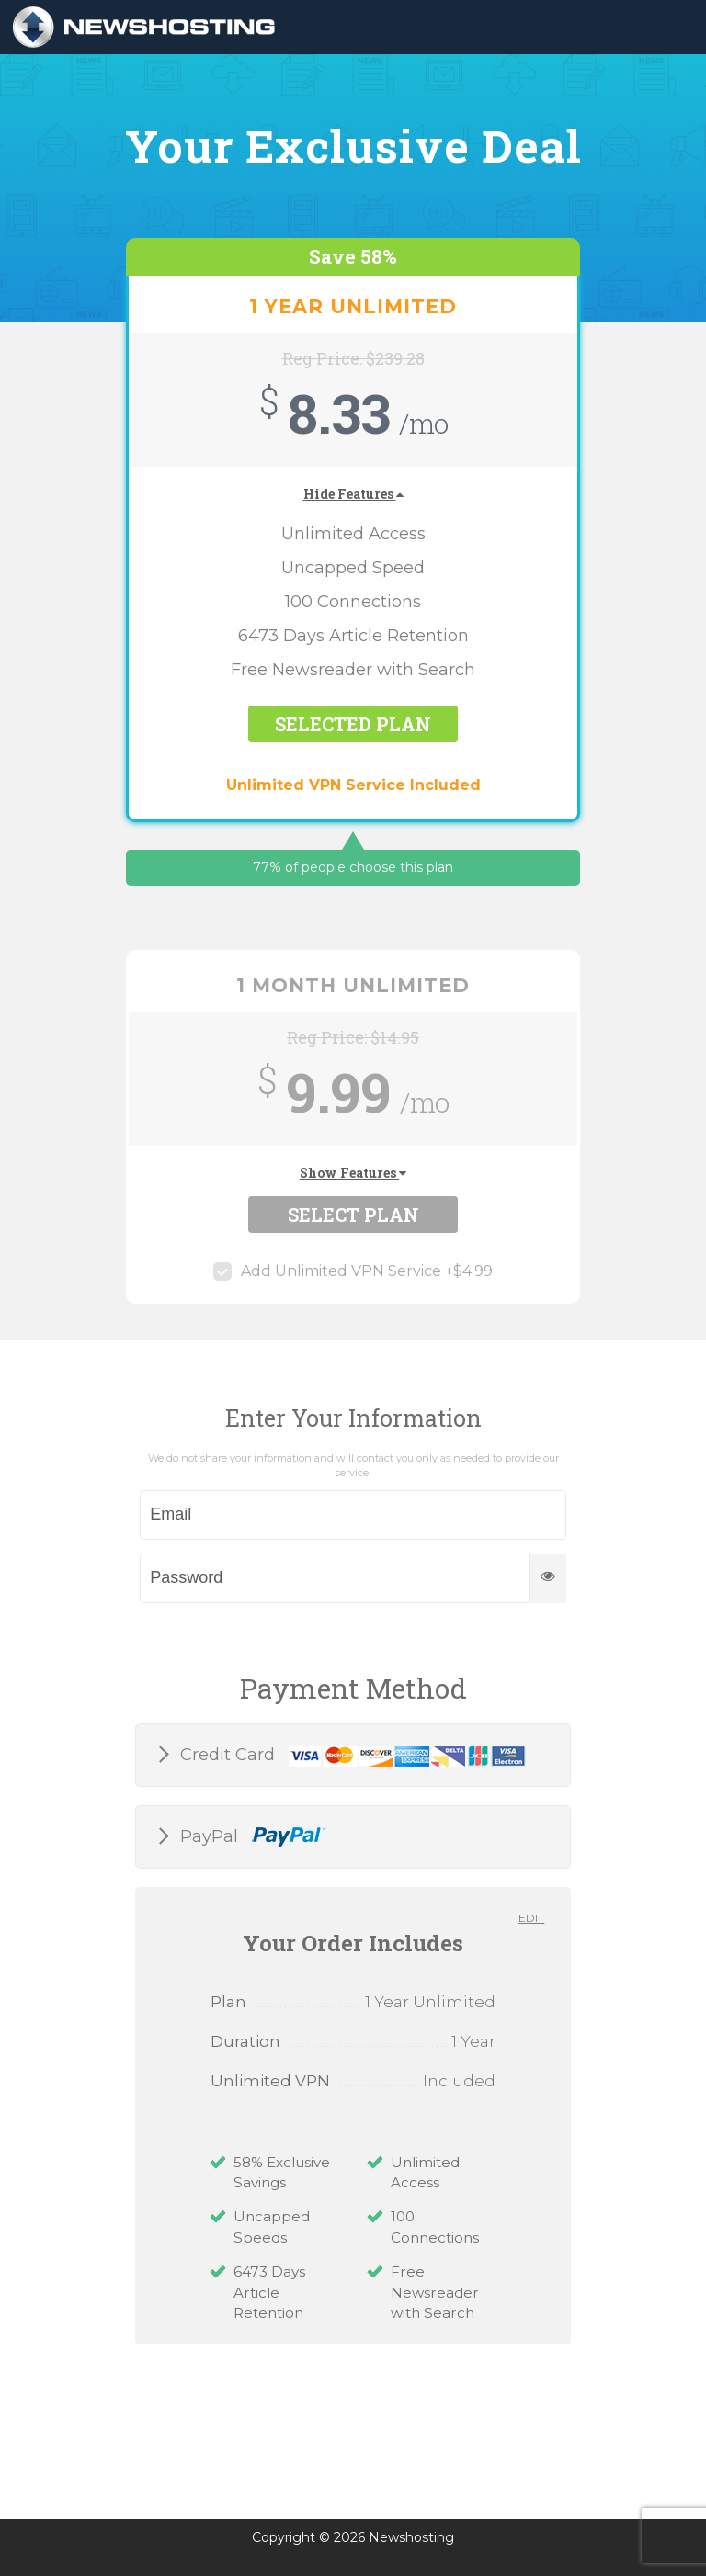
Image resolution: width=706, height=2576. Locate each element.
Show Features (353, 1172)
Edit (531, 1918)
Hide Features (353, 494)
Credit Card (351, 1756)
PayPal (251, 1836)
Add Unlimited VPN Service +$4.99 (353, 1271)
